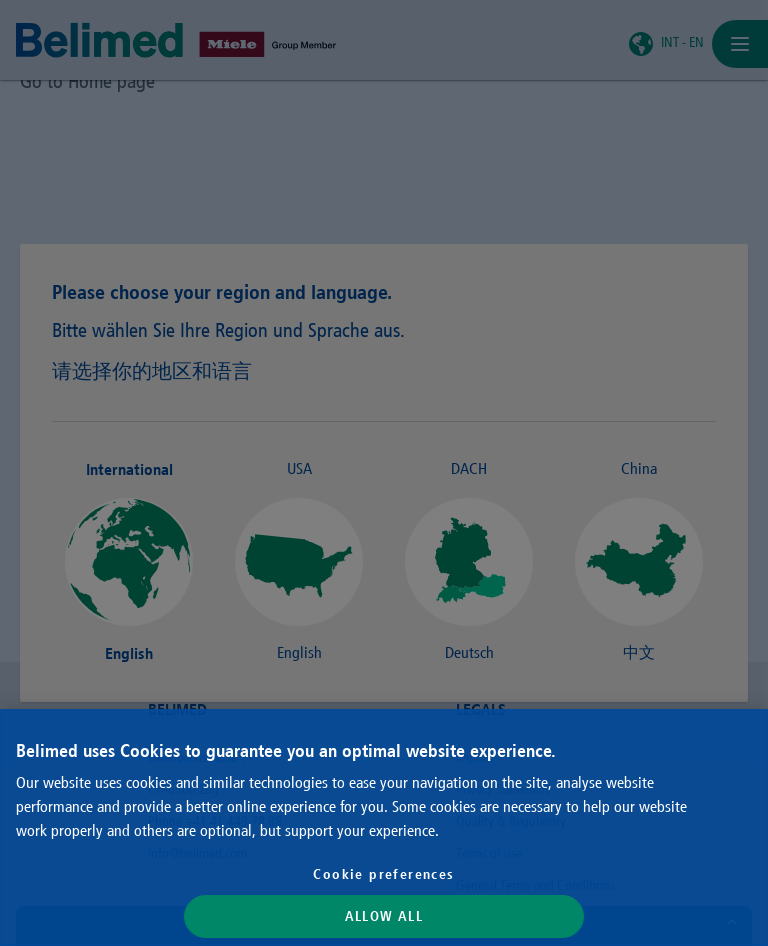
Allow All (384, 916)
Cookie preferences (383, 874)
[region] (384, 827)
